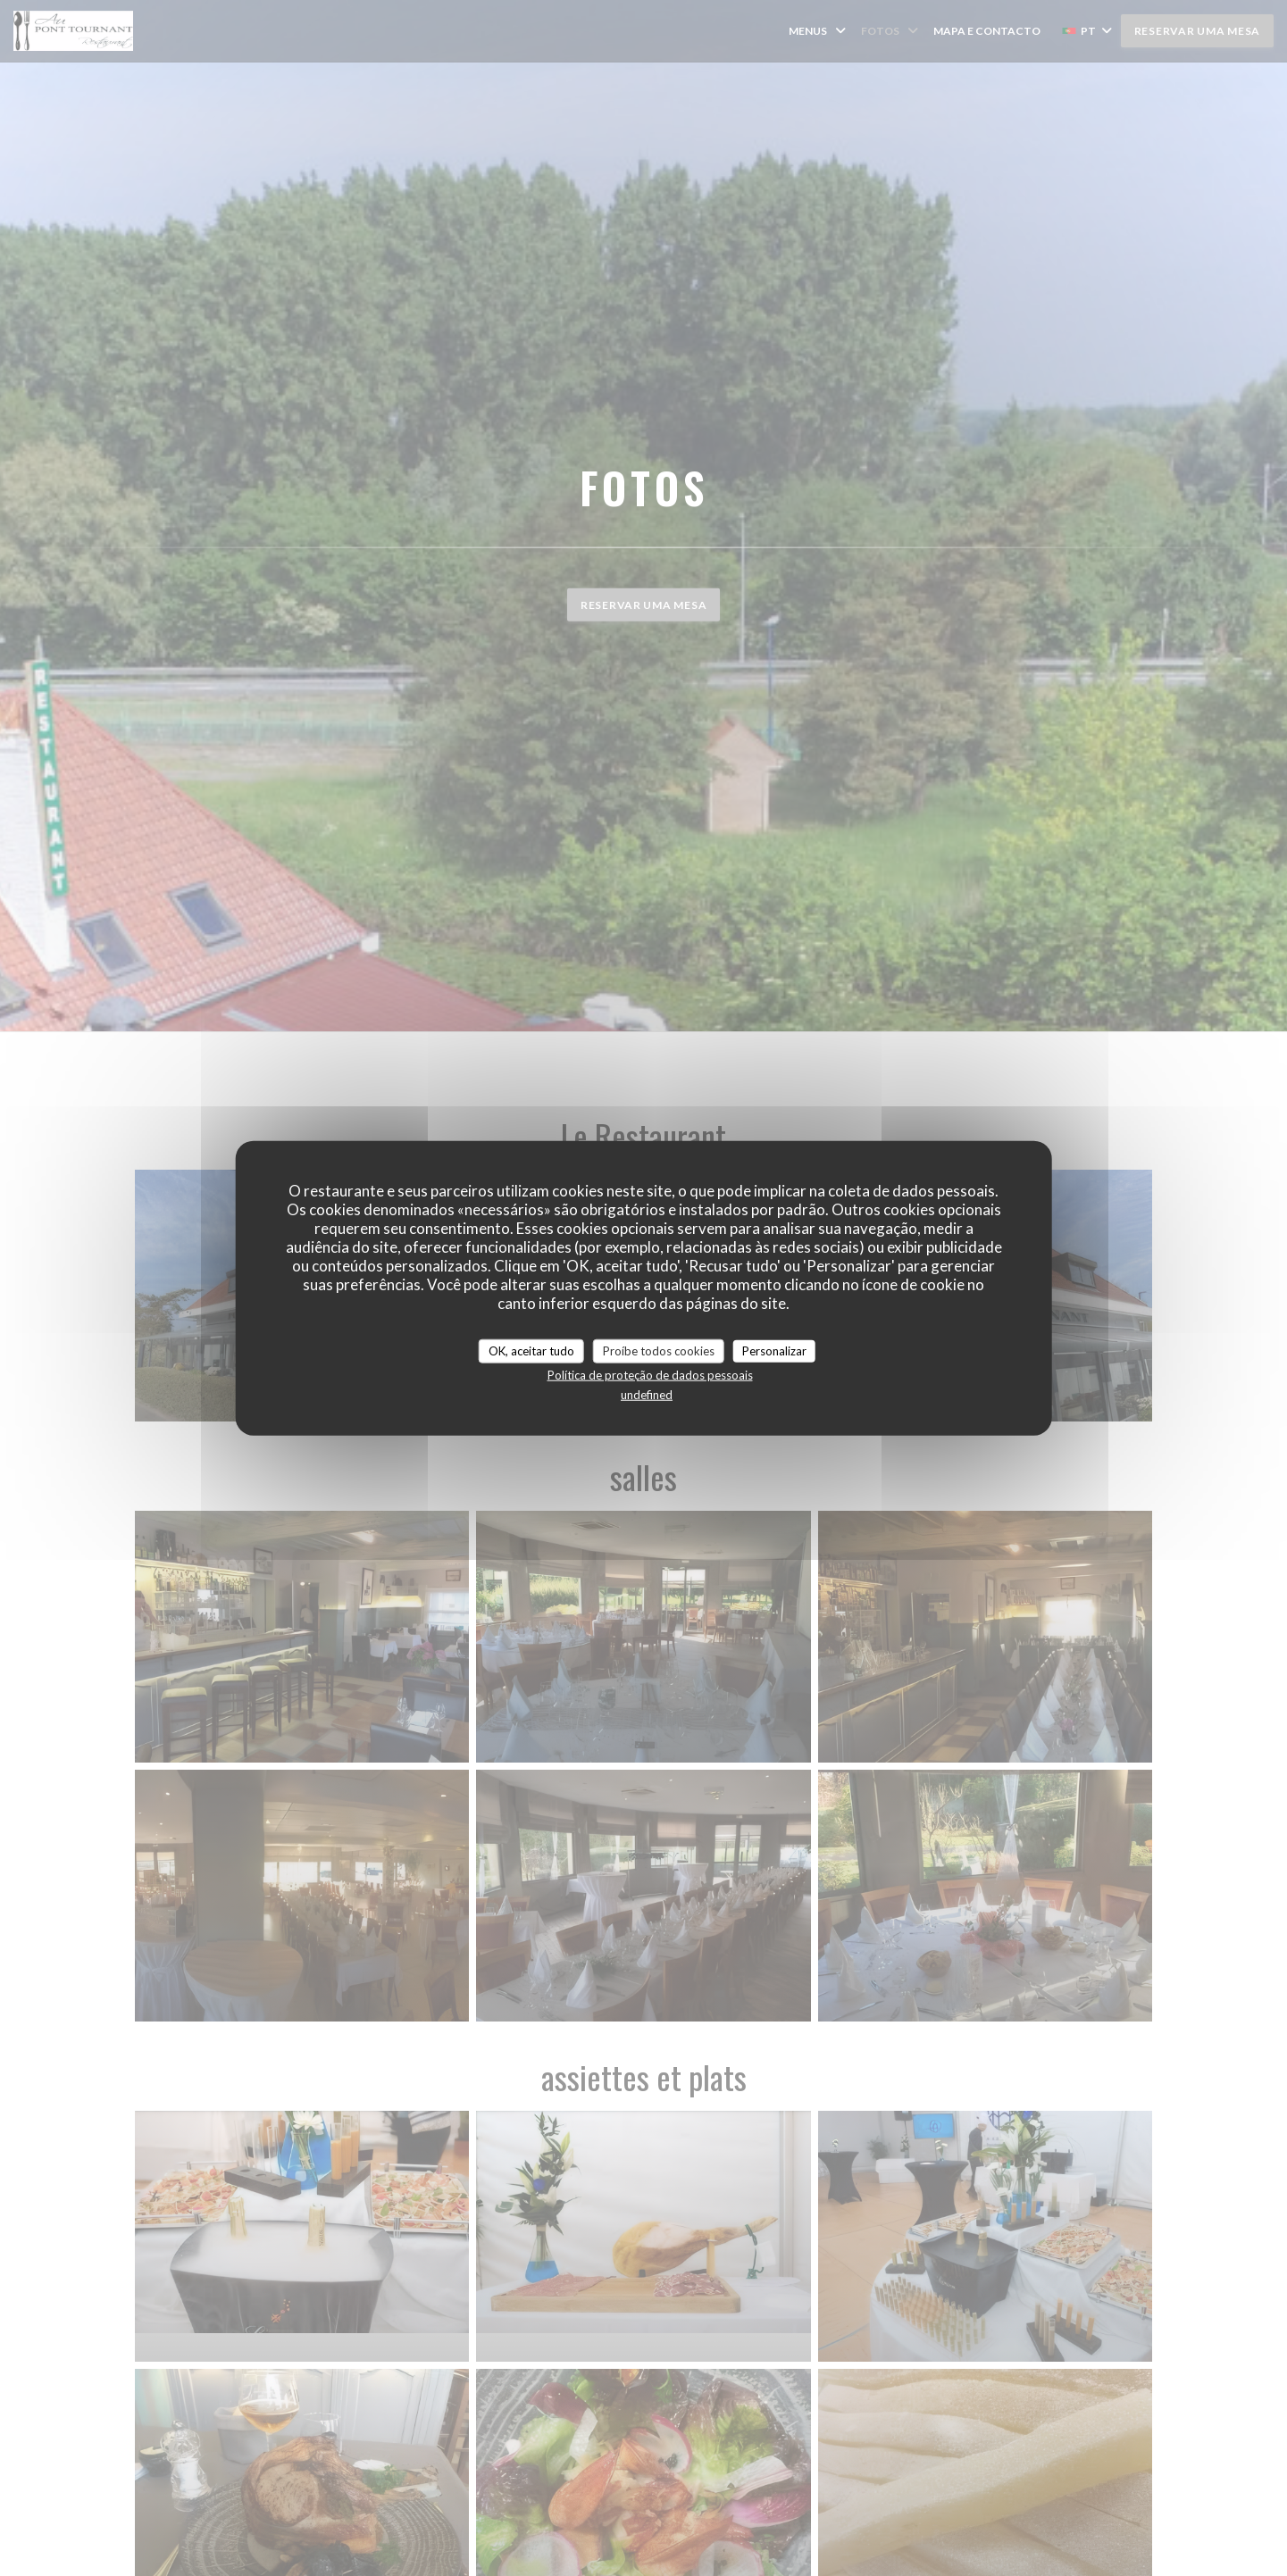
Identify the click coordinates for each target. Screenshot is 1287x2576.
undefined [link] (647, 1395)
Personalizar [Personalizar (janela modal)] (774, 1350)
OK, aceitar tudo (531, 1350)
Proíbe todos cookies (659, 1350)
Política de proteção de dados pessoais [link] (650, 1375)
